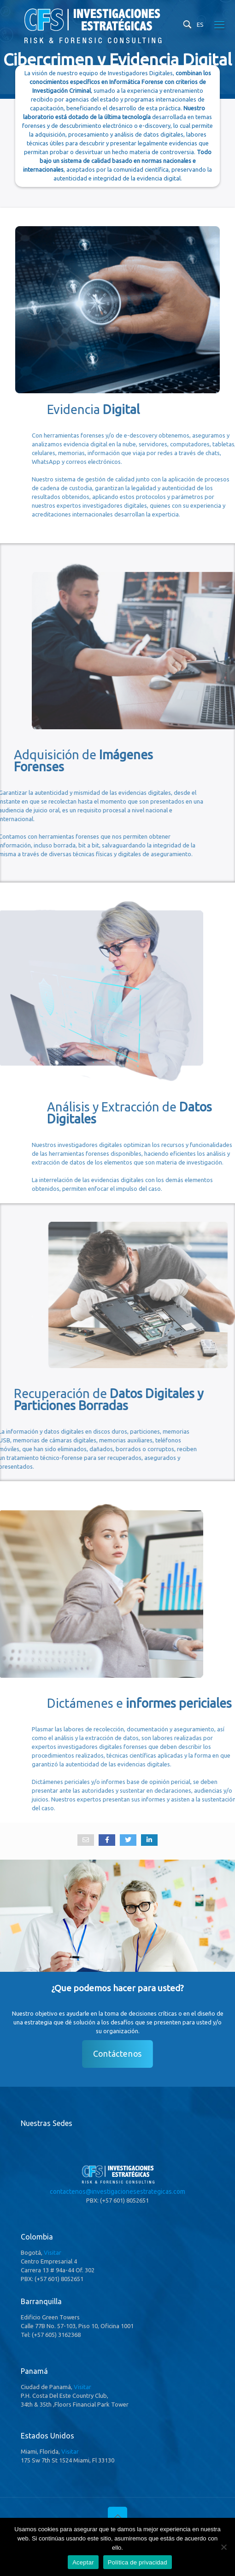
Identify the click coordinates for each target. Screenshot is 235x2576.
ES (200, 24)
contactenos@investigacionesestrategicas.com (117, 2191)
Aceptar (83, 2562)
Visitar (52, 2252)
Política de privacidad (137, 2562)
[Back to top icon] (117, 2516)
